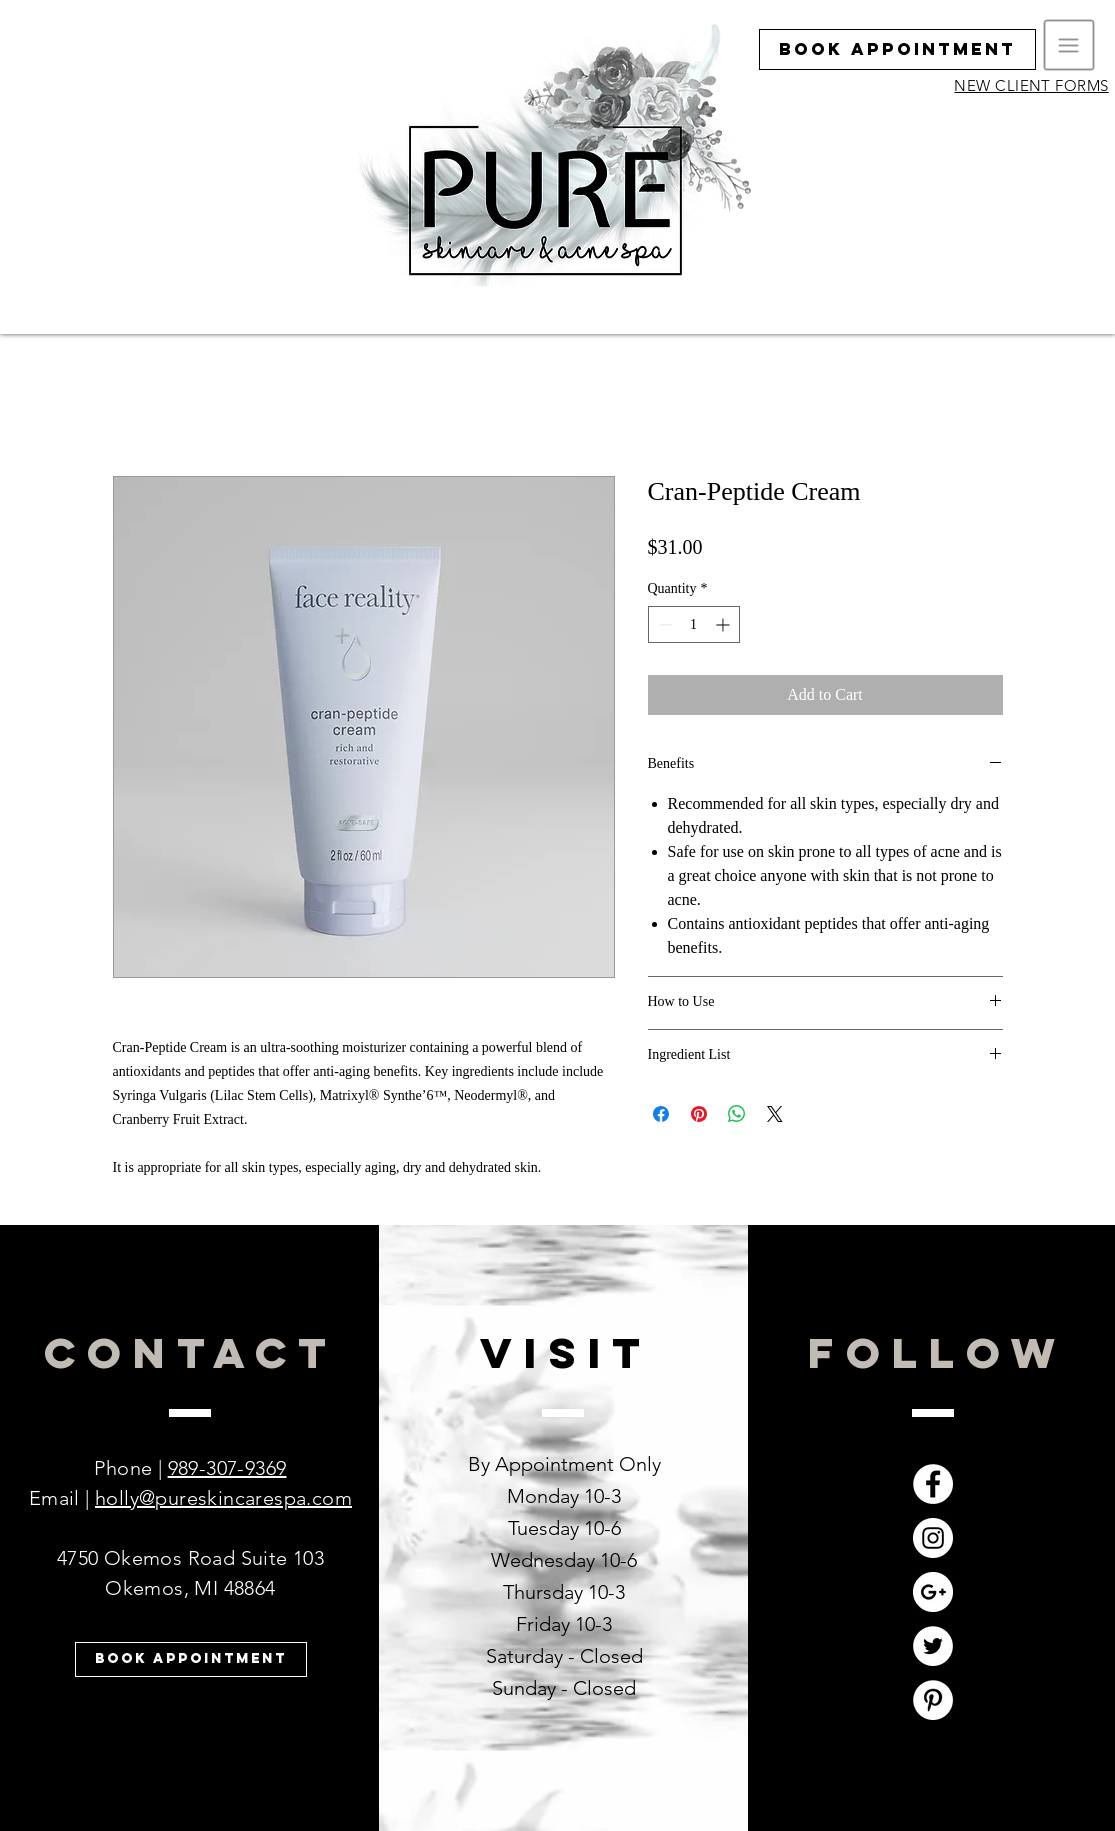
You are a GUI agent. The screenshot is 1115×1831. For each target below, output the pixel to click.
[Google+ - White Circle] (933, 1592)
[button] (1069, 45)
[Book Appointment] (897, 49)
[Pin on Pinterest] (699, 1114)
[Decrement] (663, 624)
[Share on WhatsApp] (737, 1114)
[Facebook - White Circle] (933, 1484)
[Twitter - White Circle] (933, 1646)
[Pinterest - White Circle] (933, 1700)
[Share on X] (775, 1114)
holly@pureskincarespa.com (223, 1498)
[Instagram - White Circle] (933, 1538)
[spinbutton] (694, 624)
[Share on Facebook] (661, 1114)
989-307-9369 (227, 1468)
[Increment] (724, 624)
